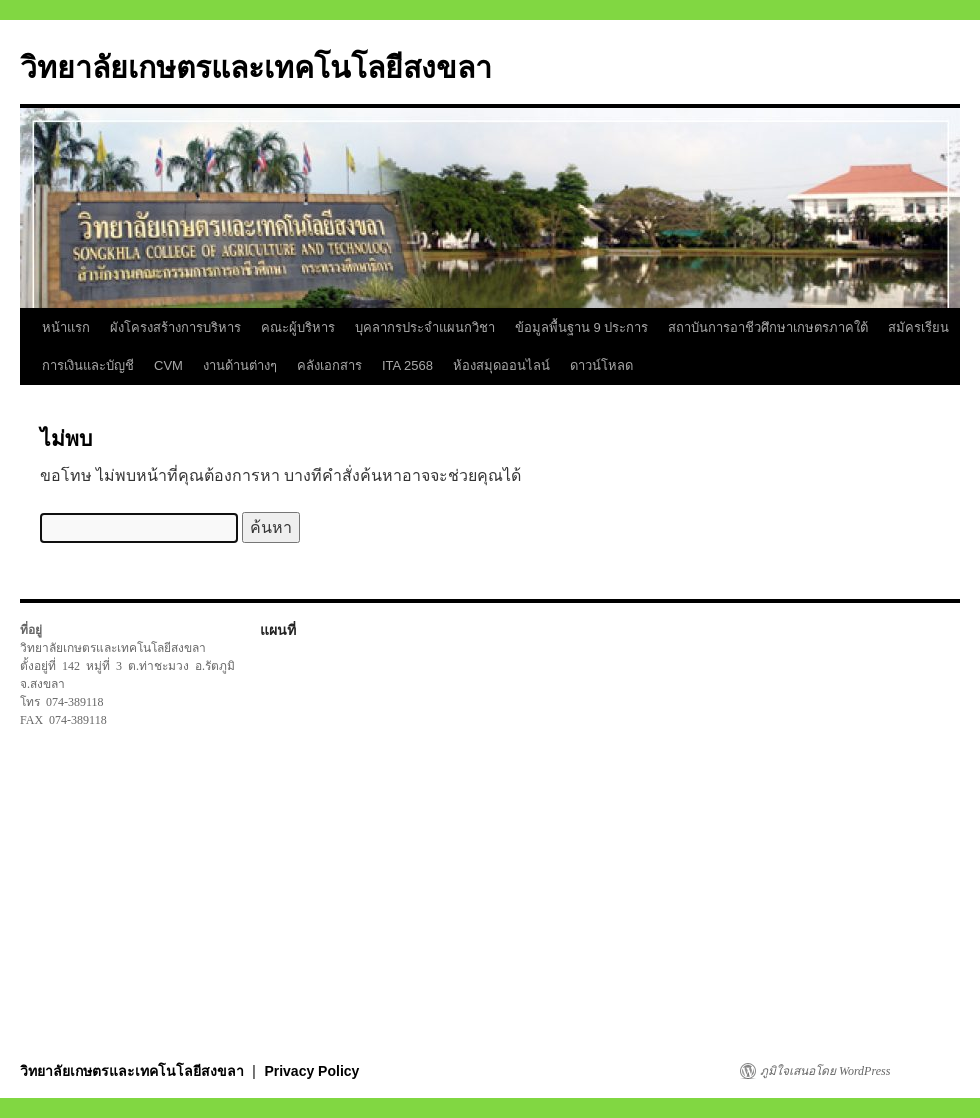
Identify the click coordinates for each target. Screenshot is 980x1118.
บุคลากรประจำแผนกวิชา (425, 327)
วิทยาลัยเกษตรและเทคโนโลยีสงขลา (256, 67)
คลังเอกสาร (329, 365)
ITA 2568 (407, 365)
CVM (168, 365)
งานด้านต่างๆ (240, 365)
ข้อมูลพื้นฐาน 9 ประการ (581, 327)
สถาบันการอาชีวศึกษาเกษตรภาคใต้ (768, 327)
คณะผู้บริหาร (298, 327)
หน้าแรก (66, 327)
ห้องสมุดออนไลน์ (501, 365)
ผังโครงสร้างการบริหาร (175, 327)
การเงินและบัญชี (88, 365)
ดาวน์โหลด (601, 365)
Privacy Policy (311, 1071)
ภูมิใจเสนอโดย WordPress (825, 1071)
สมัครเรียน (918, 327)
